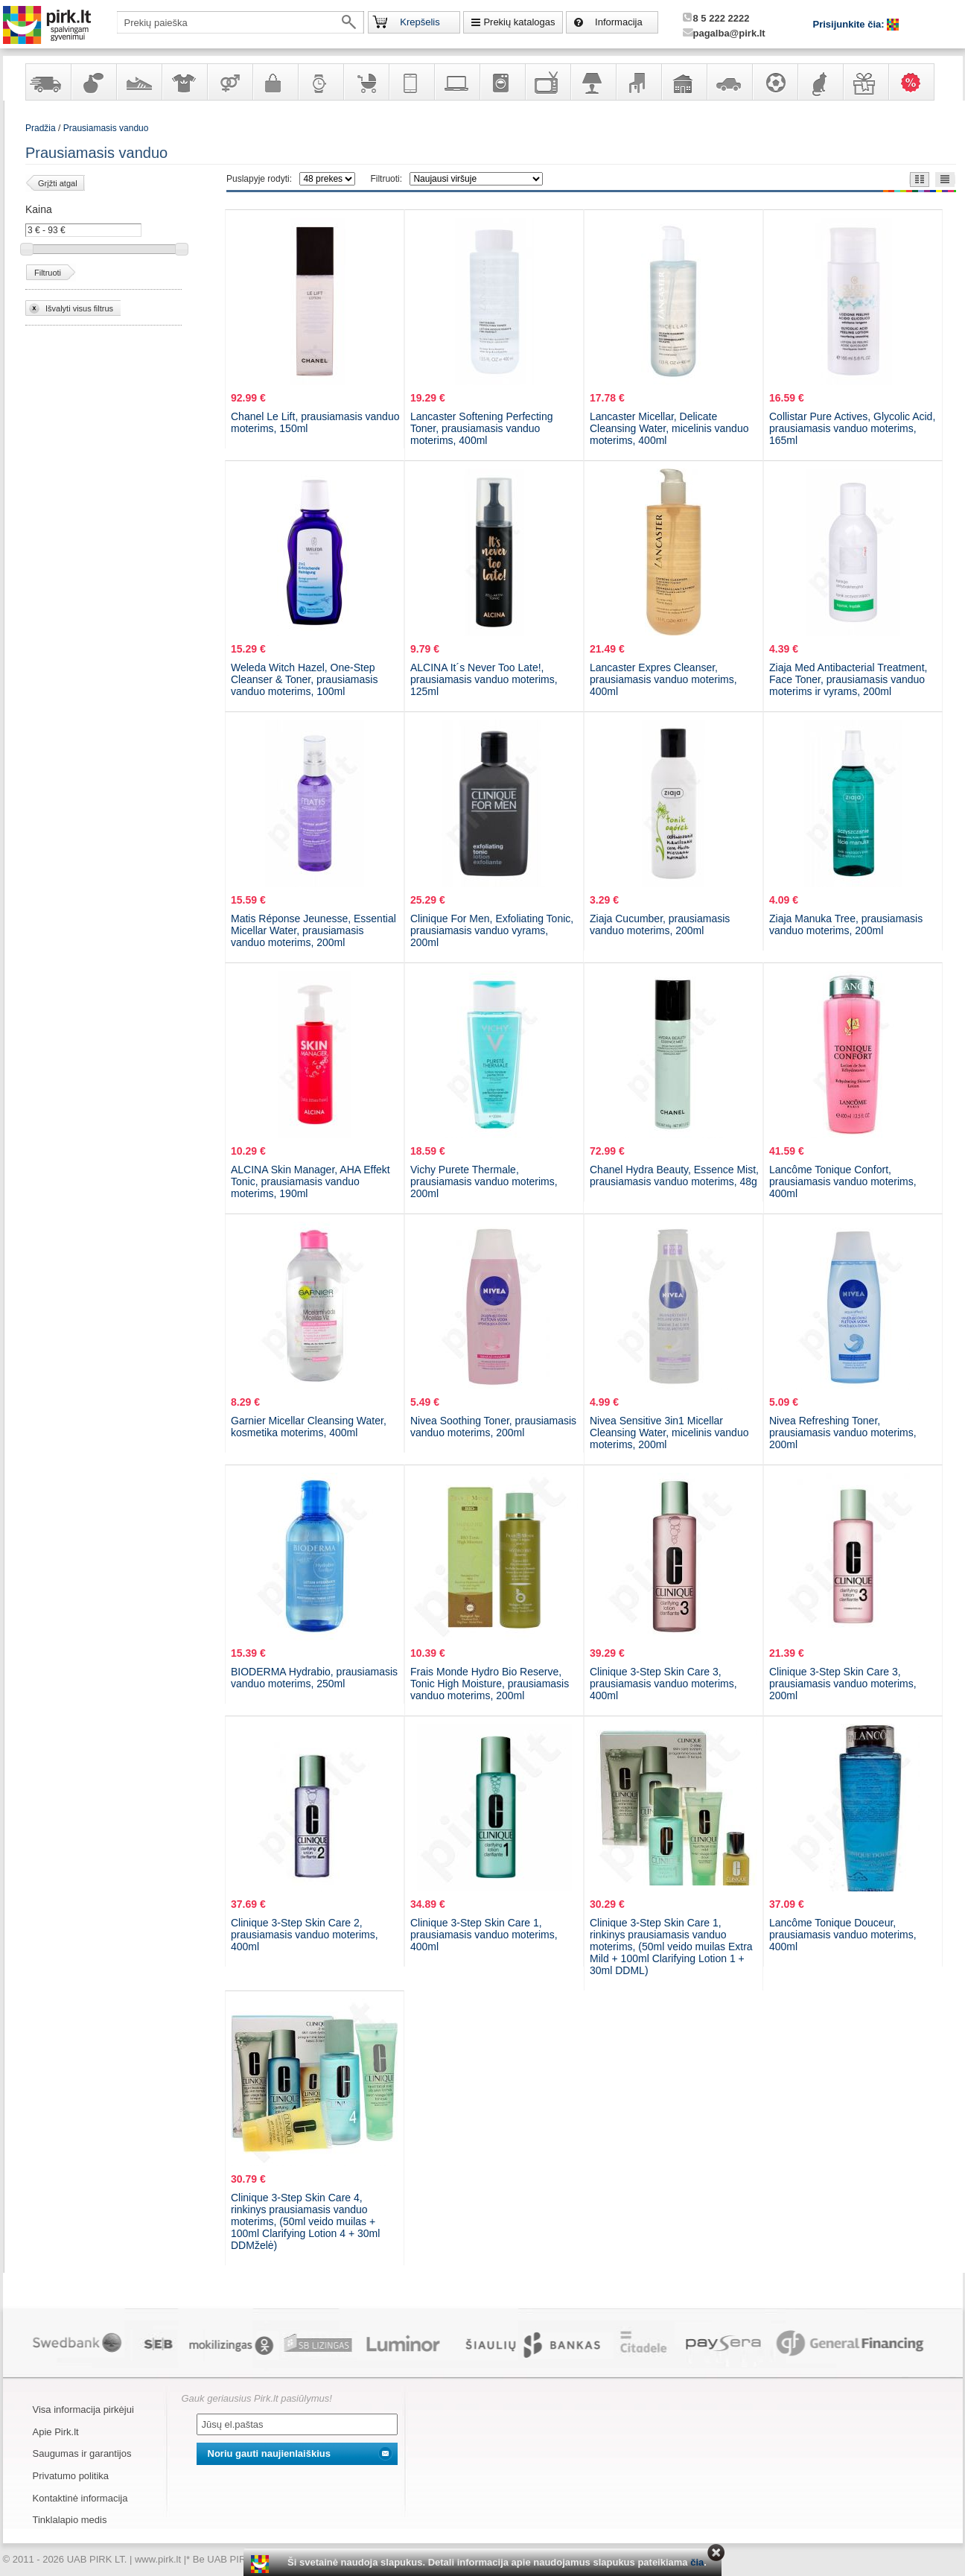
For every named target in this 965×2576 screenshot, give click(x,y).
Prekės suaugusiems (229, 82)
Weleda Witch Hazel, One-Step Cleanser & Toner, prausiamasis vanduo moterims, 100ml (304, 679)
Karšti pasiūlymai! (916, 82)
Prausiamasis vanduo (106, 128)
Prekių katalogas (519, 22)
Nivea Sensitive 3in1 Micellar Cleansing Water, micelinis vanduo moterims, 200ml (669, 1432)
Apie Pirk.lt (56, 2431)
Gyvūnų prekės (819, 82)
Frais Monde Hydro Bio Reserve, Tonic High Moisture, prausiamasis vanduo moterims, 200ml (489, 1683)
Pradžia (40, 128)
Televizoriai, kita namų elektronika (547, 82)
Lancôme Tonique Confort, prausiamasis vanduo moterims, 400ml (843, 1181)
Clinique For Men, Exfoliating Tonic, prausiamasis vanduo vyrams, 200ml (491, 930)
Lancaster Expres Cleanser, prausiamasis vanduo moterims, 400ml (663, 679)
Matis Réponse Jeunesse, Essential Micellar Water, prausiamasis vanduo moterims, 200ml (313, 930)
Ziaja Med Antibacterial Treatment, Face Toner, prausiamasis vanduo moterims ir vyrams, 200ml (848, 679)
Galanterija (274, 82)
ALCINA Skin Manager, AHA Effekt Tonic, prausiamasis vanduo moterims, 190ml (310, 1181)
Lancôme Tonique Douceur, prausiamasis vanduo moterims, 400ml (843, 1934)
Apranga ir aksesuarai (184, 82)
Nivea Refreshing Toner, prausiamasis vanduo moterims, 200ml (843, 1432)
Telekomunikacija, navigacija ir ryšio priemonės (411, 82)
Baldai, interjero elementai (638, 82)
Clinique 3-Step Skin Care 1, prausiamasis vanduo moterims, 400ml (484, 1934)
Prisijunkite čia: (850, 24)
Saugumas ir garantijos (82, 2453)
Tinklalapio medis (70, 2519)
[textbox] (240, 22)
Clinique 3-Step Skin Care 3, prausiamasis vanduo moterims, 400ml (663, 1683)
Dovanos (865, 82)
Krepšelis (419, 22)
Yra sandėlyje (47, 82)
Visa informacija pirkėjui (83, 2409)
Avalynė (138, 82)
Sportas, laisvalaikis (774, 82)
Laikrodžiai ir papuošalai (320, 82)
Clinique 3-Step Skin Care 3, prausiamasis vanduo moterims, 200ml (843, 1683)
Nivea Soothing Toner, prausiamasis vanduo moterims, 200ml (493, 1426)
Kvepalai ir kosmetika (93, 82)
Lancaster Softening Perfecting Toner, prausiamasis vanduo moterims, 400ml (481, 428)
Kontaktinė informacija (80, 2498)
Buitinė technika (501, 82)
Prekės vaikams (365, 82)
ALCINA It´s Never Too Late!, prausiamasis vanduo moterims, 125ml (484, 679)
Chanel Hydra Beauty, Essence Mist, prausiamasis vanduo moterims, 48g (674, 1175)
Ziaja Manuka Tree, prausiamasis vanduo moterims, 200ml (846, 924)
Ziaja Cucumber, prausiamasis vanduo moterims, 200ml (660, 924)
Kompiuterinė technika (456, 82)
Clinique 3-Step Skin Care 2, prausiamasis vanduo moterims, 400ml (304, 1934)
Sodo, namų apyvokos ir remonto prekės (683, 82)
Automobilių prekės (729, 82)
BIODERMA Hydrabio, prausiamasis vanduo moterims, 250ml (314, 1678)
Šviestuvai (592, 82)
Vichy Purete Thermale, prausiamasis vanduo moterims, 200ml (484, 1181)
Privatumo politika (71, 2475)
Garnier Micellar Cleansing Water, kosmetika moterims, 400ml (308, 1426)
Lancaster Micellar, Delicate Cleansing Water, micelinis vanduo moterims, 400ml (669, 428)
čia (697, 2562)
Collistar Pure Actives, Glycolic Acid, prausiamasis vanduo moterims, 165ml (852, 428)
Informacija (619, 22)
